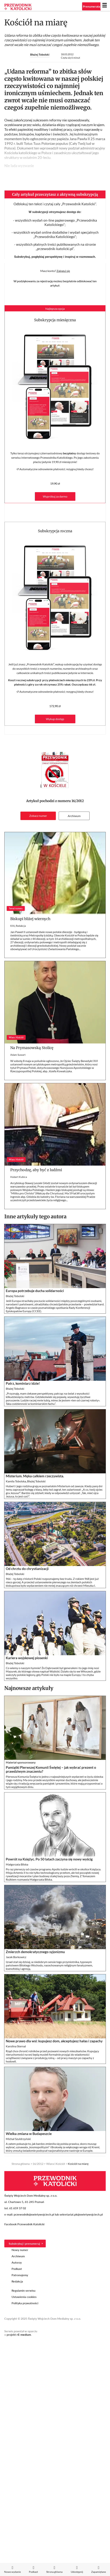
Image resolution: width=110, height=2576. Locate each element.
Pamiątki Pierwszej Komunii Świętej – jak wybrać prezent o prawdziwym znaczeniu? (51, 1769)
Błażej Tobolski (39, 54)
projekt (19, 2334)
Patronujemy (20, 2275)
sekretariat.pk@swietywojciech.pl (81, 2214)
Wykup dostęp (55, 719)
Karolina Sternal (16, 2046)
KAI (12, 925)
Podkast (17, 2268)
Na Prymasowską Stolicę (31, 1047)
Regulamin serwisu (23, 2290)
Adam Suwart (17, 1054)
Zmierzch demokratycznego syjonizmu (35, 1952)
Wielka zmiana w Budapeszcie (29, 2134)
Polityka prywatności (25, 2303)
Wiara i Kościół (55, 2163)
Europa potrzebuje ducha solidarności (35, 1291)
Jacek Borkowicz (16, 1957)
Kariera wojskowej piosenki (27, 1658)
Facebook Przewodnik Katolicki (24, 2224)
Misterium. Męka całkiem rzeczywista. (35, 1476)
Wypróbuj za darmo (55, 496)
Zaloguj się (63, 271)
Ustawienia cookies (24, 2296)
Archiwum (74, 816)
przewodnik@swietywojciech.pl (34, 2214)
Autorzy (17, 2262)
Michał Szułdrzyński (18, 2139)
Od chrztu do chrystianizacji (28, 1569)
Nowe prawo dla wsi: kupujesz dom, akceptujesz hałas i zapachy (54, 2041)
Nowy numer (20, 2250)
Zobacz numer (38, 815)
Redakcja (21, 925)
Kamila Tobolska (16, 1481)
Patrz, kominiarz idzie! (23, 1383)
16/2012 (78, 801)
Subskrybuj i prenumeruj (24, 2243)
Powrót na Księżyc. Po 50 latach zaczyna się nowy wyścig (49, 1859)
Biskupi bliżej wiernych (30, 918)
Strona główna (21, 2163)
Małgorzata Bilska (17, 1864)
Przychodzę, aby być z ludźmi (36, 1170)
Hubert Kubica (18, 1176)
